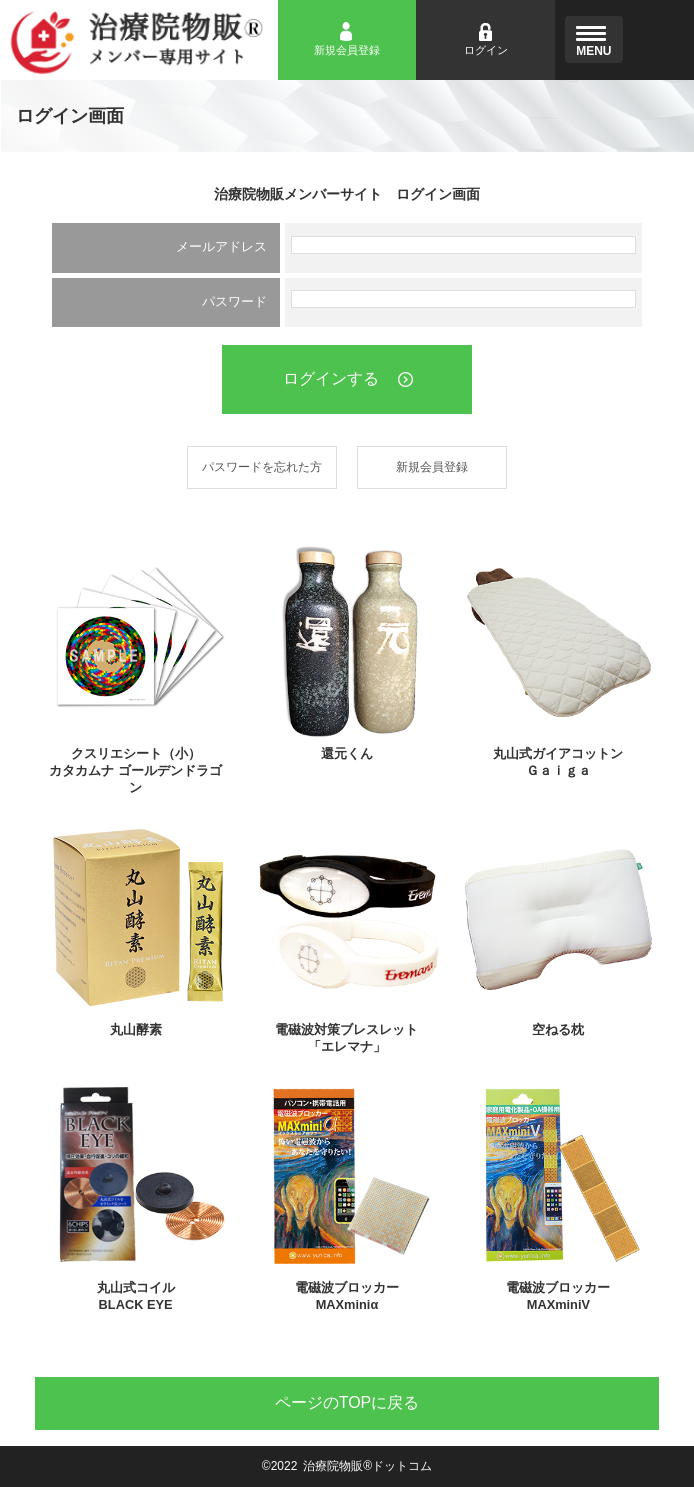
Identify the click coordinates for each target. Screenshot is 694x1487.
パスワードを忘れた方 (262, 467)
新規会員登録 (347, 50)
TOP (347, 1402)
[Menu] (593, 39)
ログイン (486, 50)
